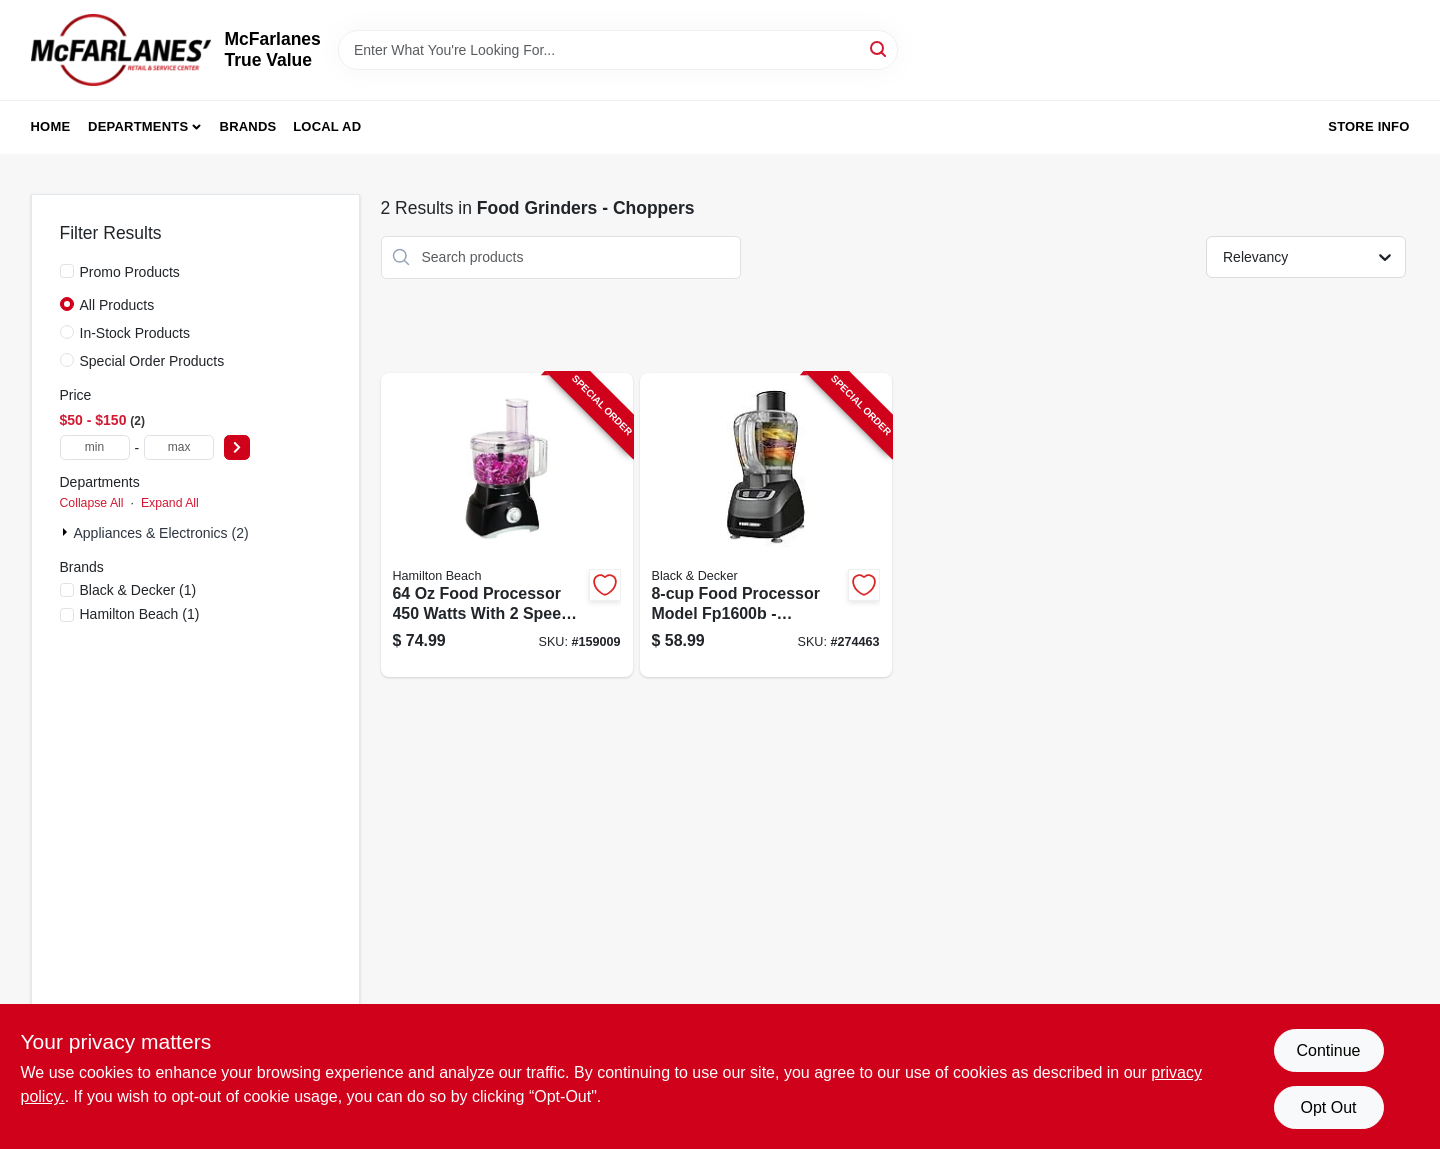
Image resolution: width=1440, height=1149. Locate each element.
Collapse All (92, 503)
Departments (138, 126)
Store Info (1368, 126)
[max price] (179, 447)
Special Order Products (152, 361)
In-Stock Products (135, 333)
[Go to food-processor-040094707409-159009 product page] (507, 525)
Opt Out (1328, 1107)
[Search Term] (618, 50)
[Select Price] (237, 447)
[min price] (95, 447)
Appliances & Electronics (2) (161, 533)
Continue (1328, 1050)
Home (51, 126)
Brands (248, 126)
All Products (117, 305)
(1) (138, 590)
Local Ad (327, 126)
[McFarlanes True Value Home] (121, 50)
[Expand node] (67, 532)
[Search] (879, 48)
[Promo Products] (67, 271)
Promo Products (130, 272)
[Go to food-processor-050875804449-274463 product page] (766, 525)
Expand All (170, 503)
